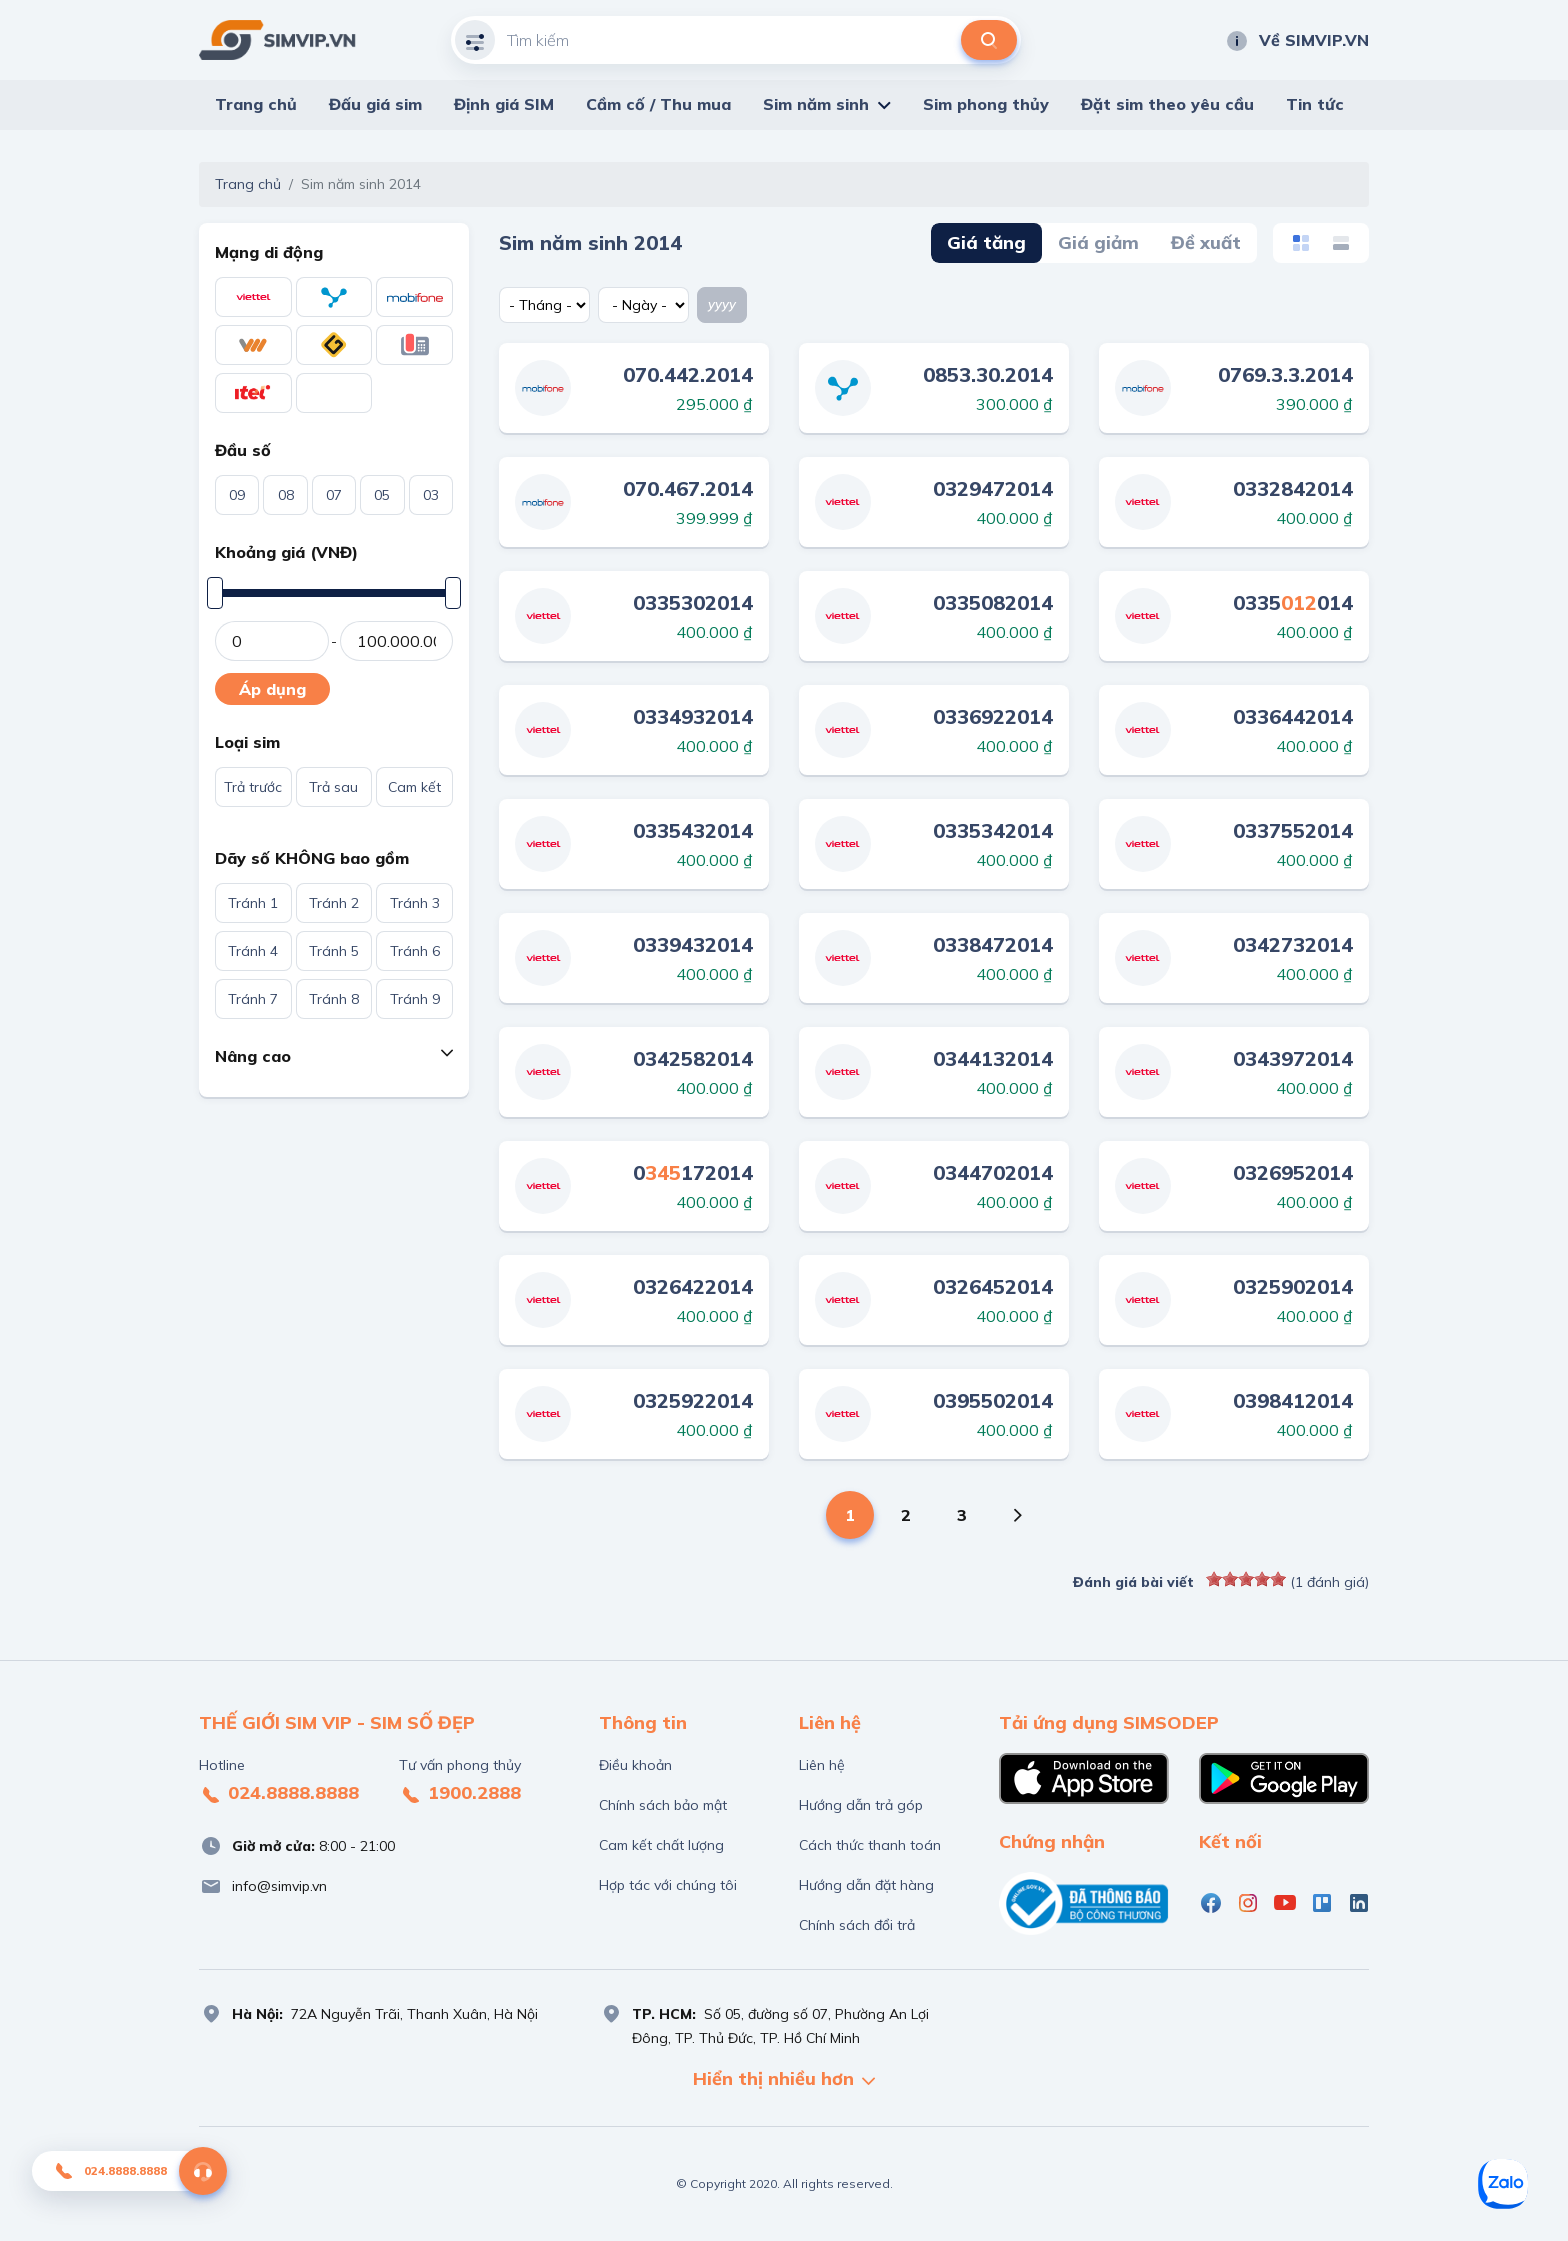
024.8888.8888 (279, 1794)
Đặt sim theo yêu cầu (1167, 104)
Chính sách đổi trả (857, 1925)
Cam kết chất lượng (661, 1845)
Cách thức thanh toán (870, 1845)
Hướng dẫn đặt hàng (866, 1885)
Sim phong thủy (986, 104)
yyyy (722, 304)
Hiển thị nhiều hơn (784, 2080)
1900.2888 (460, 1794)
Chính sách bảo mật (663, 1805)
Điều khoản (635, 1765)
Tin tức (1315, 104)
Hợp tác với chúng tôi (668, 1885)
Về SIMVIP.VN (1297, 40)
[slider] (1246, 1579)
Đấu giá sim (375, 104)
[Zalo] (1503, 2184)
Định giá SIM (504, 104)
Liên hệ (822, 1765)
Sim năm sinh (816, 104)
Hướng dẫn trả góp (861, 1805)
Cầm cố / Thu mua (658, 104)
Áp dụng (272, 689)
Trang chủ (256, 104)
